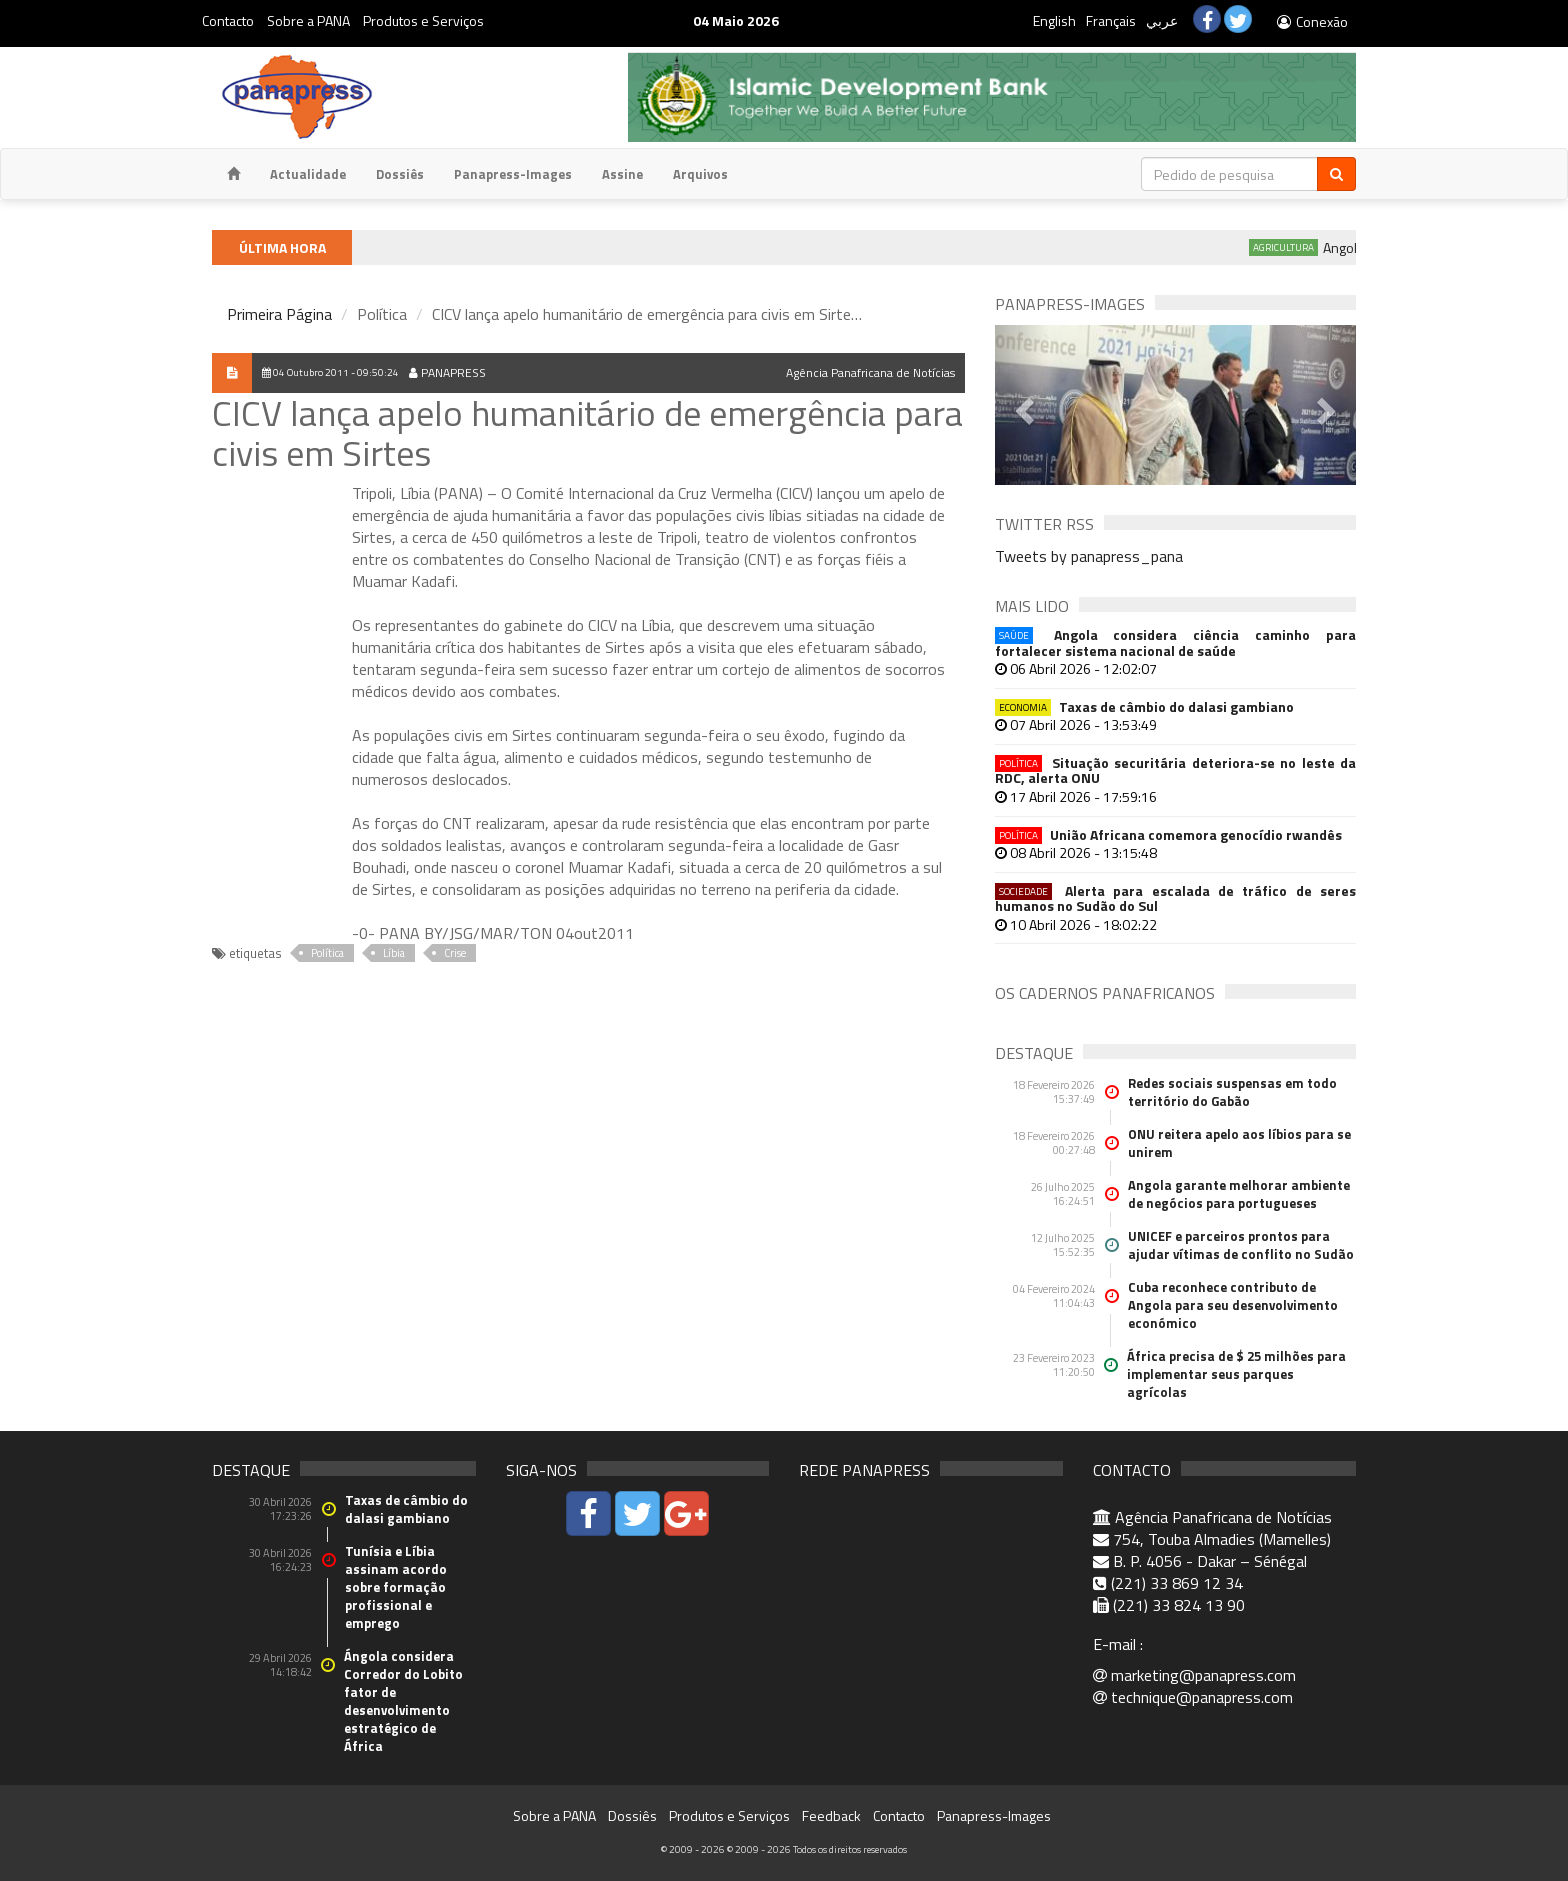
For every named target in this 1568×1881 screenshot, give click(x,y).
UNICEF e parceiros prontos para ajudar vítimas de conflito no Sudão (1241, 1245)
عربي (1162, 20)
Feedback (831, 1815)
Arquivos (700, 174)
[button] (1022, 405)
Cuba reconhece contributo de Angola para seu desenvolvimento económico (1233, 1305)
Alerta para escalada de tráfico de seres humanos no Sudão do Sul (1175, 898)
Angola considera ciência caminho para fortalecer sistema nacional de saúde (1175, 642)
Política (327, 953)
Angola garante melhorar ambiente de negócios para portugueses (1239, 1194)
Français (1111, 20)
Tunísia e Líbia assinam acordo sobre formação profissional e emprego (396, 1587)
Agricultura (1303, 247)
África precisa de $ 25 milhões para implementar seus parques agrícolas (1236, 1374)
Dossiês (400, 174)
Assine (622, 174)
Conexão (1311, 21)
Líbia (394, 953)
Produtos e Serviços (423, 20)
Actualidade (308, 174)
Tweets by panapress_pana (1089, 556)
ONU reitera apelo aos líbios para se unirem (1239, 1143)
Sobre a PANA (308, 20)
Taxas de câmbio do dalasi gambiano (1144, 706)
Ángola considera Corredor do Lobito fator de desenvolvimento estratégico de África (403, 1701)
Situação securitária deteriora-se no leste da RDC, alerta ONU (1175, 770)
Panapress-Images (513, 174)
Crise (455, 953)
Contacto (228, 20)
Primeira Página (279, 314)
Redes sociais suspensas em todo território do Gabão (1232, 1092)
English (1054, 20)
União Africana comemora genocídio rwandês (1168, 834)
